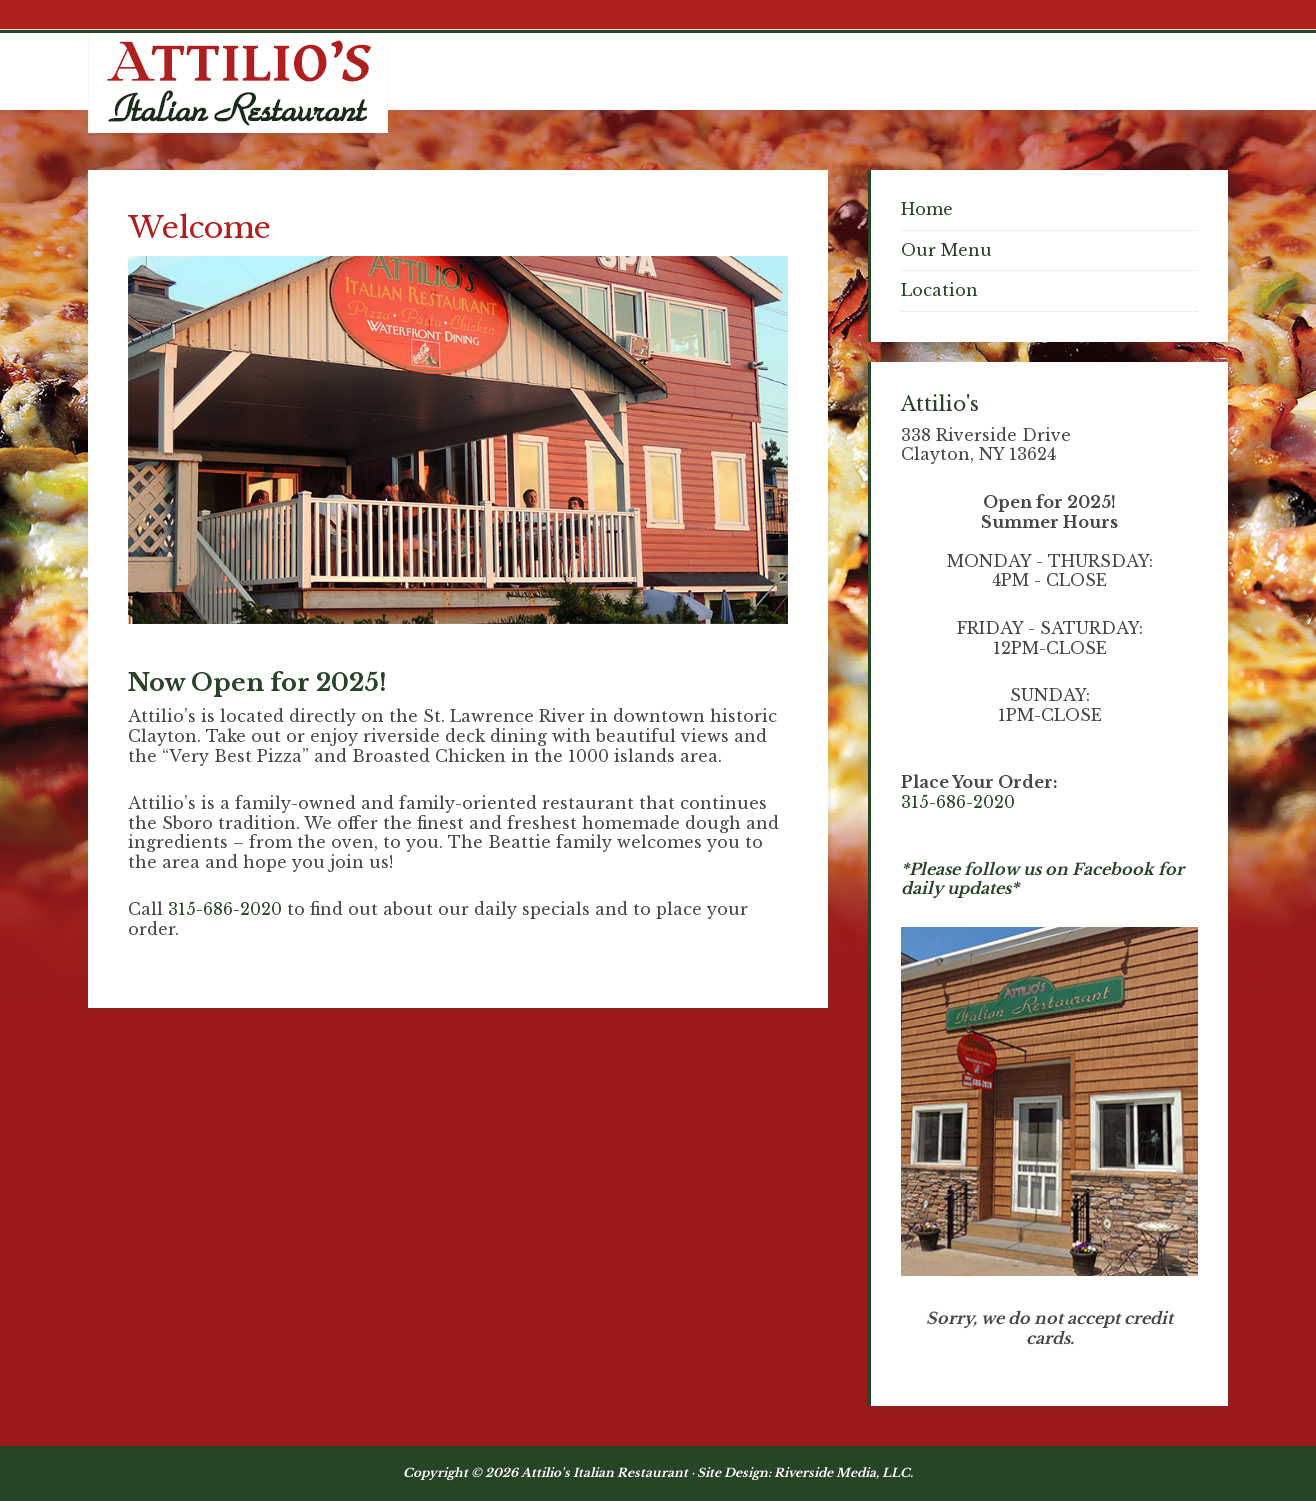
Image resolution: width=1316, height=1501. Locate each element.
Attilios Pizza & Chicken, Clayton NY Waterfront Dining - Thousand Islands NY (238, 83)
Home (927, 209)
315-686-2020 (225, 909)
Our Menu (946, 250)
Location (939, 290)
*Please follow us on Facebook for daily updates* (1042, 879)
